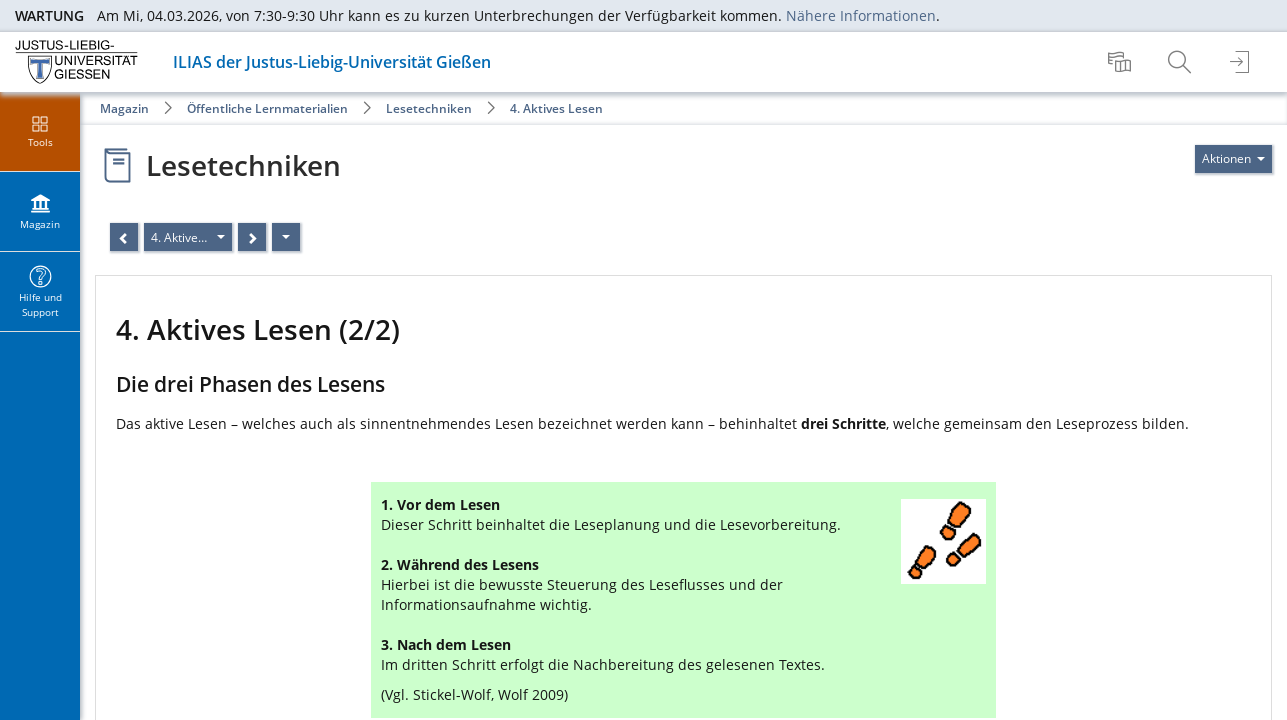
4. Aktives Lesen (556, 108)
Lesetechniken (429, 108)
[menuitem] (1122, 62)
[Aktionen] (286, 237)
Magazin (124, 108)
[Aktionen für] (1233, 159)
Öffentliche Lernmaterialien (267, 108)
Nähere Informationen (861, 15)
